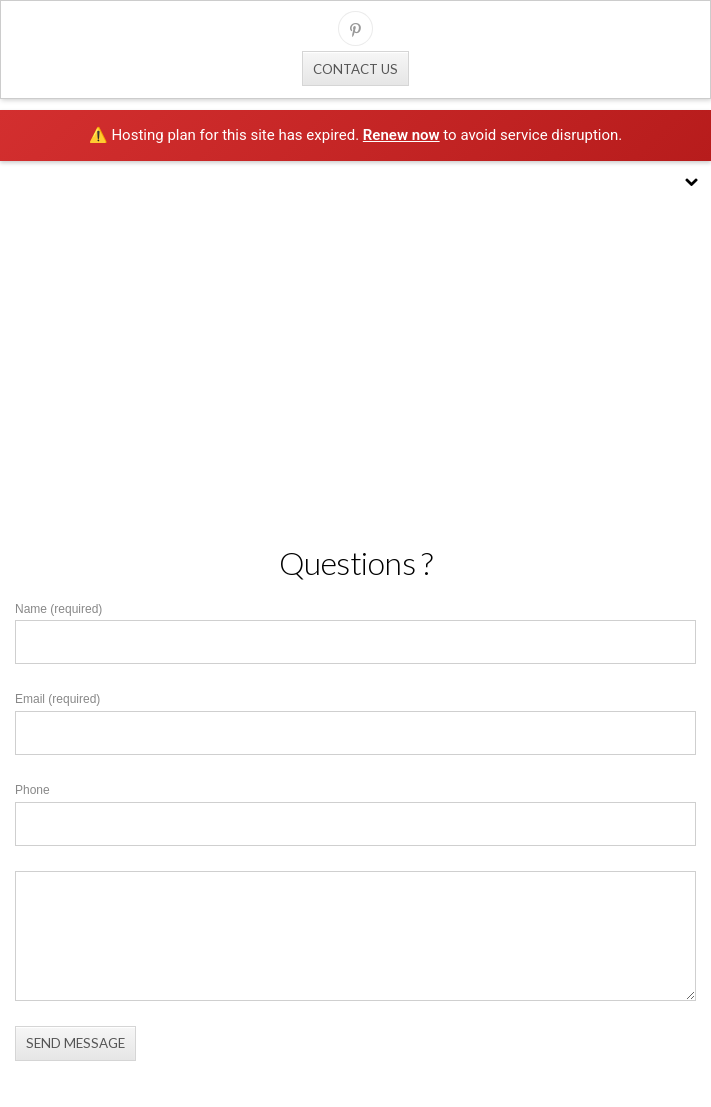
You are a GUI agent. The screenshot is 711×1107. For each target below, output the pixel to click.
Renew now (401, 135)
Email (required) (57, 699)
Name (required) (58, 609)
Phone (32, 790)
